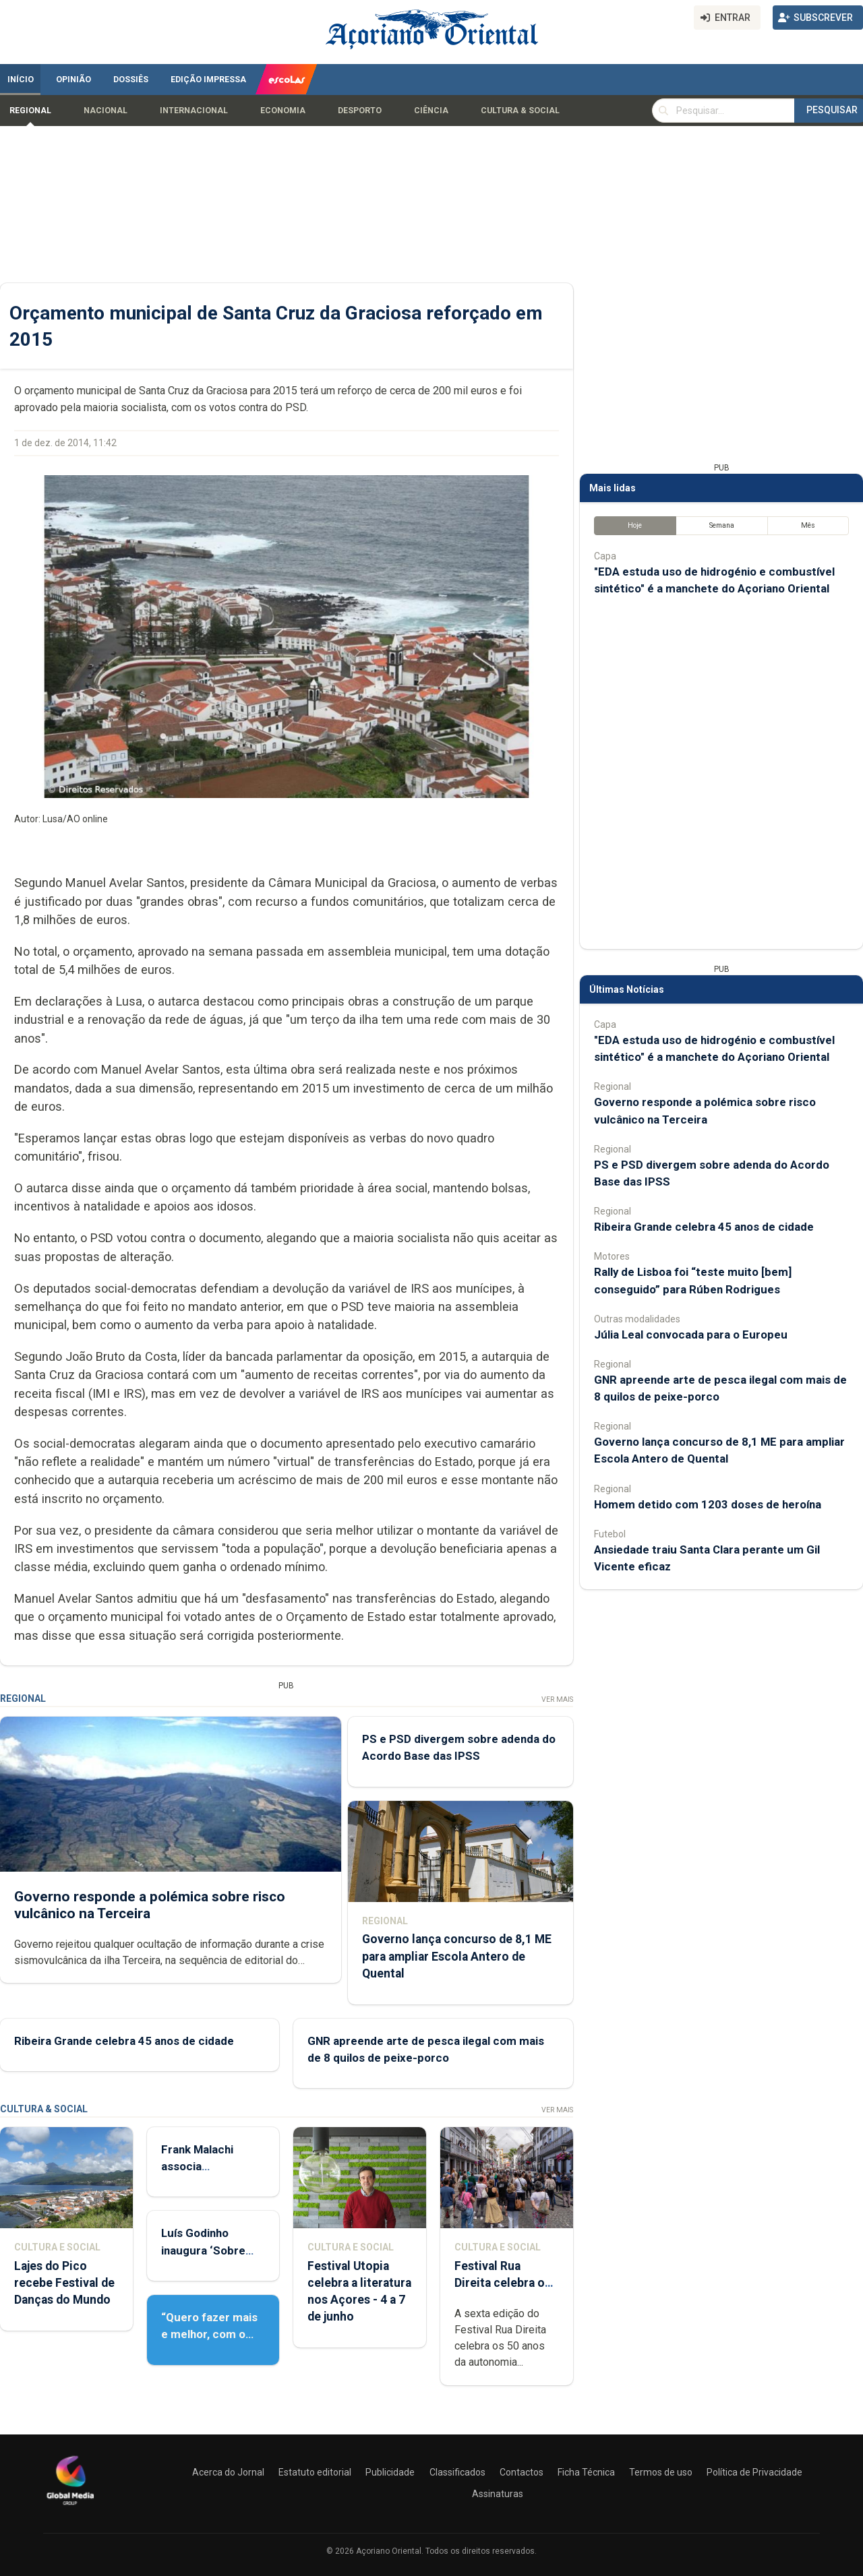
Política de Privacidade (754, 2472)
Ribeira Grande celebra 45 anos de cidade (124, 2040)
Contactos (521, 2472)
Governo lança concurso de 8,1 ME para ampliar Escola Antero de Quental (457, 1956)
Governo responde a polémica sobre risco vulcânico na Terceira (149, 1904)
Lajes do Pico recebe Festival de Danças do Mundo (64, 2282)
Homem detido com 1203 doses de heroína (707, 1504)
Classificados (457, 2472)
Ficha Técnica (586, 2472)
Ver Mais (557, 1699)
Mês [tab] (808, 525)
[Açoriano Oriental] (70, 2506)
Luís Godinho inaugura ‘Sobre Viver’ (203, 2249)
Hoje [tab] (635, 525)
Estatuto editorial (314, 2472)
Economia (282, 110)
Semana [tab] (721, 525)
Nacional (105, 110)
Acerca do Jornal (228, 2472)
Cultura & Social (520, 110)
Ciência (431, 110)
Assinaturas (497, 2493)
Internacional (194, 110)
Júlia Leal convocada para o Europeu (690, 1334)
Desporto (360, 110)
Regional (30, 110)
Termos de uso (660, 2472)
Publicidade (390, 2472)
